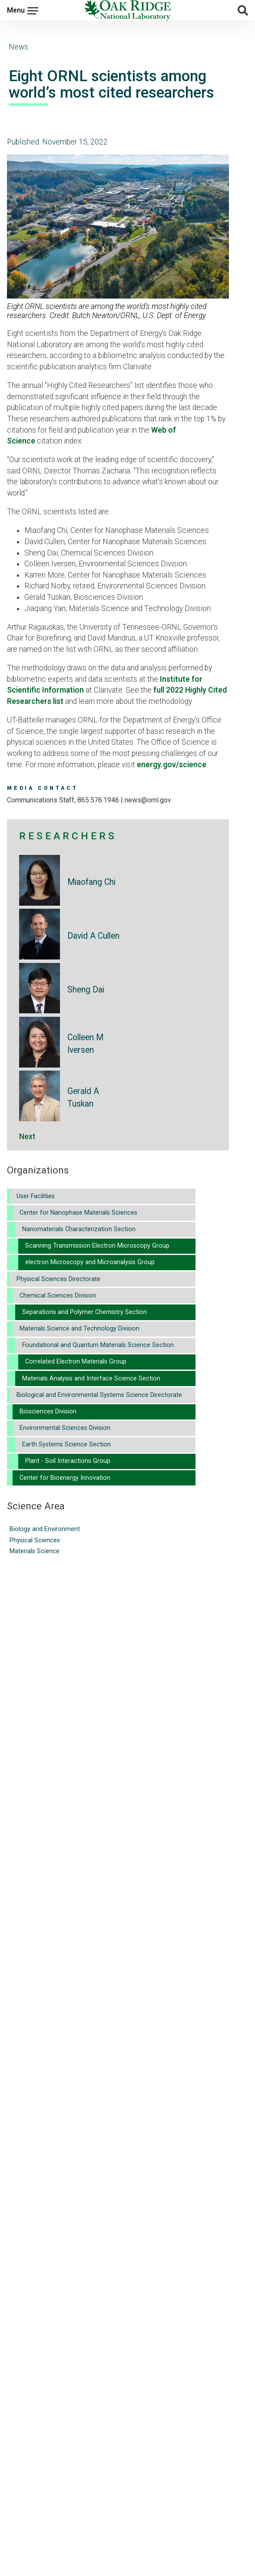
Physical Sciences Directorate (58, 1279)
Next (27, 1136)
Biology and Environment (45, 1529)
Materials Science (35, 1551)
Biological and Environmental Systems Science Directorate (99, 1395)
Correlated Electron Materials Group (75, 1361)
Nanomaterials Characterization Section (79, 1229)
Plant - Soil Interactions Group (67, 1461)
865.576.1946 (98, 800)
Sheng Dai (85, 990)
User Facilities (36, 1196)
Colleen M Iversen (85, 1043)
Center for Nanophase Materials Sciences (78, 1212)
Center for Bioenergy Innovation (65, 1478)
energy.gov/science (171, 764)
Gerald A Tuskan (83, 1097)
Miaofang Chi (91, 882)
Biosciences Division (48, 1411)
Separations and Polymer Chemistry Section (84, 1312)
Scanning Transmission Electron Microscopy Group (97, 1245)
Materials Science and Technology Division (79, 1328)
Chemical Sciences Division (58, 1295)
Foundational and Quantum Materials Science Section (98, 1345)
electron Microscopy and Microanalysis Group (90, 1262)
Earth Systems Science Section (66, 1444)
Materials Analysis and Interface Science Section (91, 1378)
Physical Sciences (35, 1540)
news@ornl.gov (148, 800)
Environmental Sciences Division (65, 1428)
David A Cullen (93, 936)
